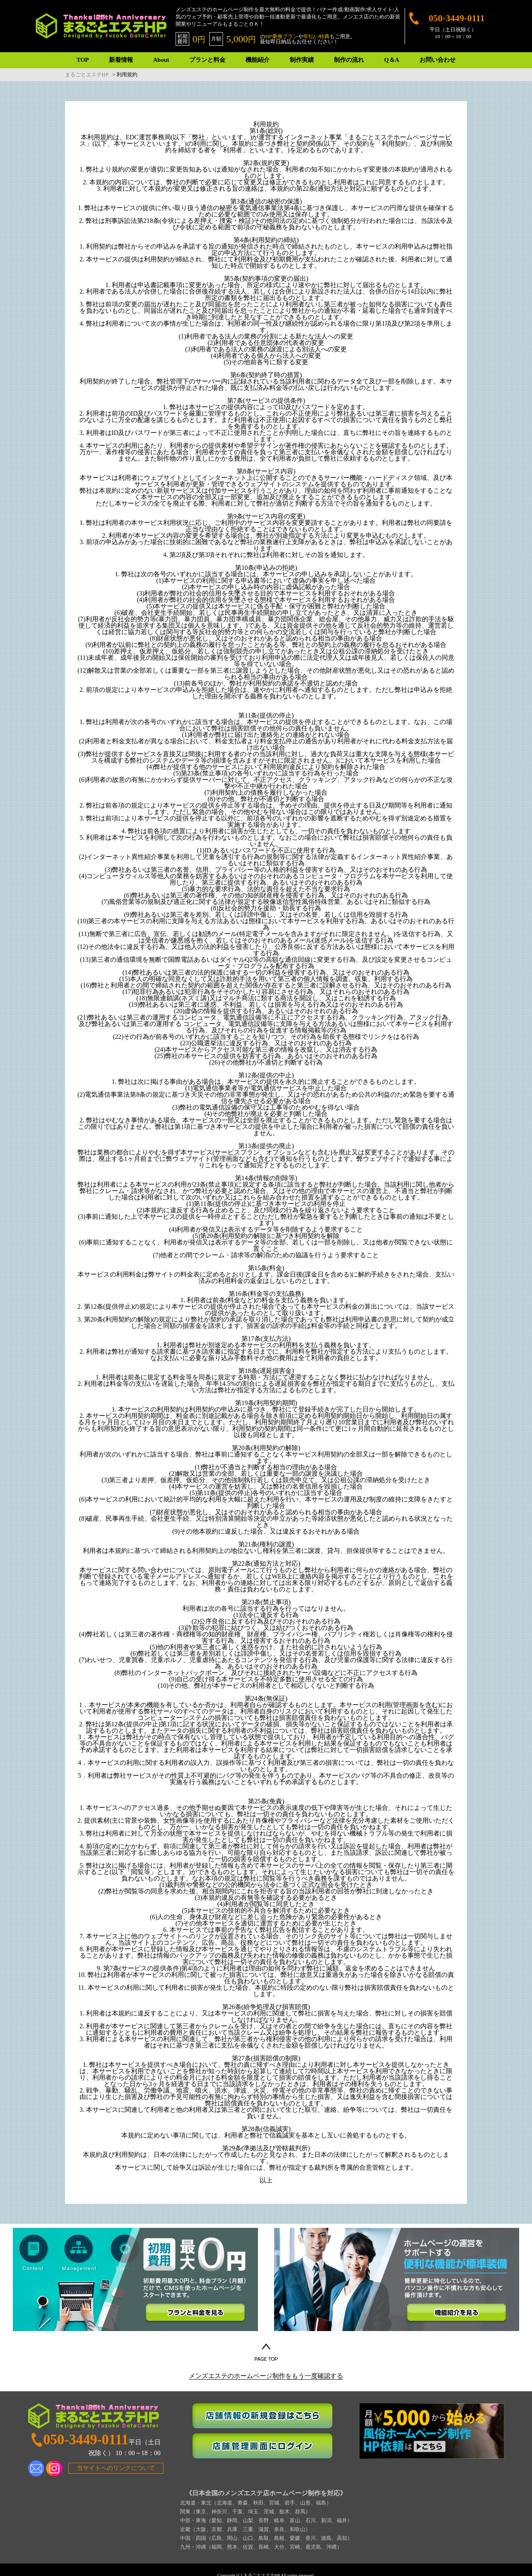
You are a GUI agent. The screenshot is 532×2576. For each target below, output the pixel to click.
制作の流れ (349, 60)
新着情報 (121, 60)
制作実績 (302, 60)
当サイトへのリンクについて (116, 2468)
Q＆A (391, 60)
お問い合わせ (437, 60)
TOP (82, 60)
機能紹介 (258, 60)
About (161, 60)
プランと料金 (207, 60)
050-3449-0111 (457, 18)
